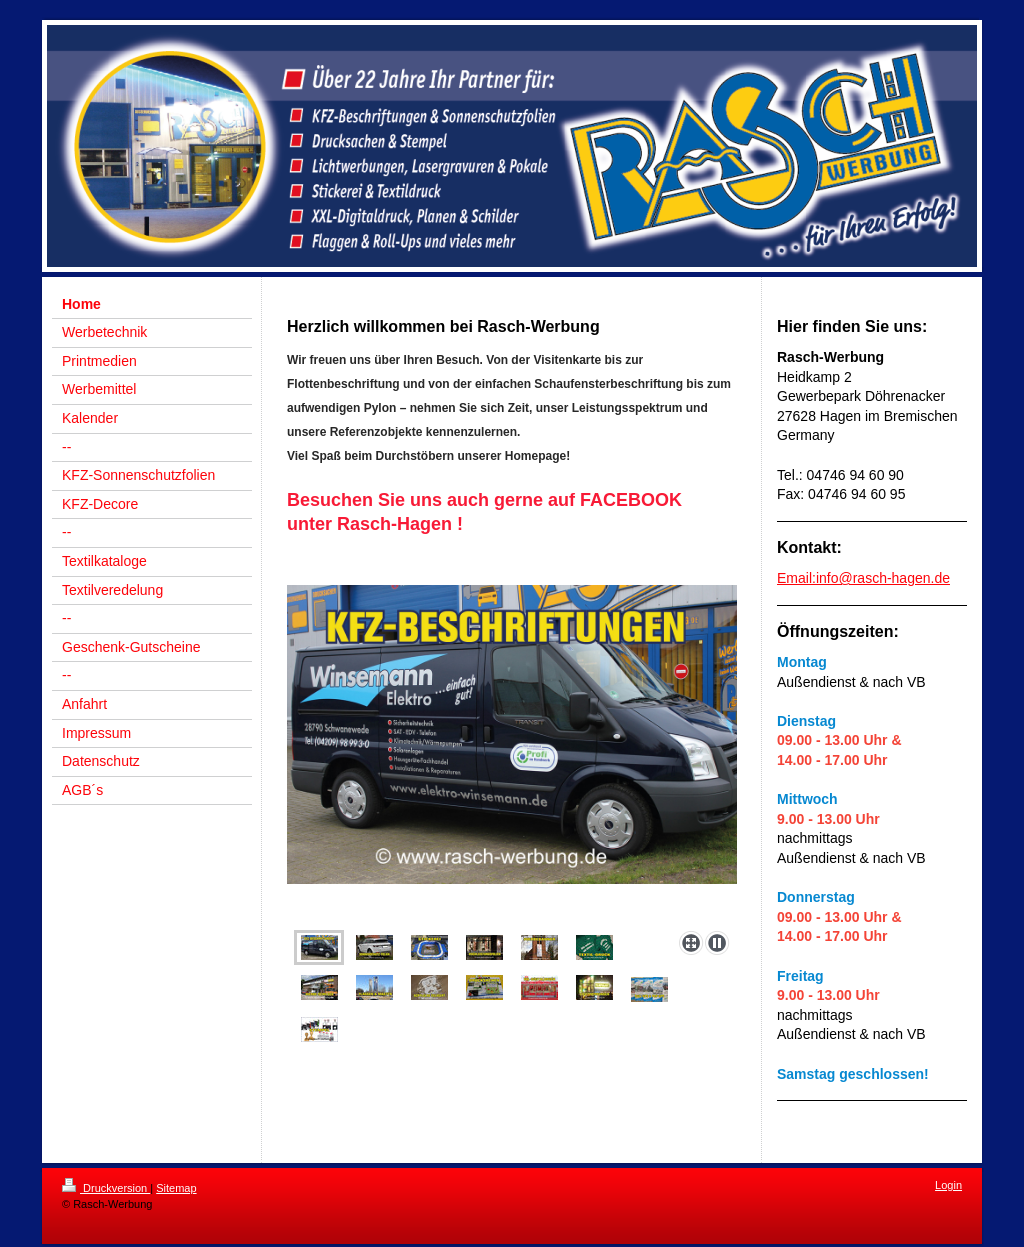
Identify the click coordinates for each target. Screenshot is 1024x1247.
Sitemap (176, 1188)
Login (948, 1185)
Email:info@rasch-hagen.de (863, 578)
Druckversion (106, 1188)
